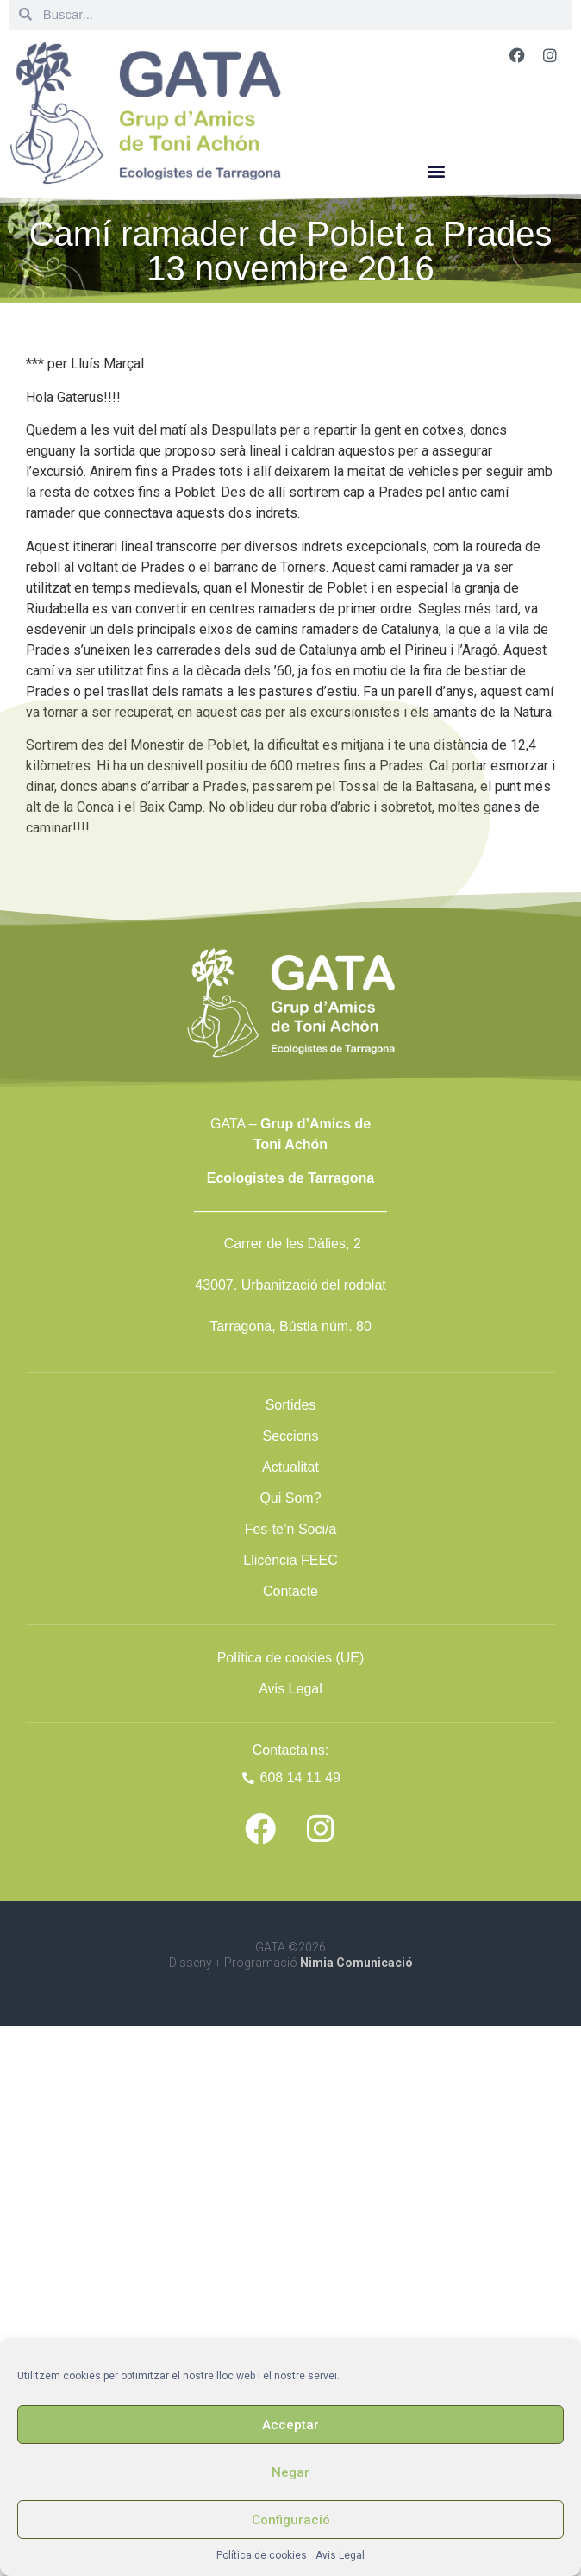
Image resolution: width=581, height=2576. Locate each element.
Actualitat (290, 1467)
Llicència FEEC (290, 1560)
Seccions (291, 1436)
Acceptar (290, 2425)
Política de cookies (261, 2555)
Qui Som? (290, 1498)
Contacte (290, 1591)
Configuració (291, 2520)
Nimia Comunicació (356, 1963)
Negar (290, 2472)
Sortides (291, 1405)
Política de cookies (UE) (291, 1657)
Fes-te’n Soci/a (291, 1529)
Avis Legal (340, 2555)
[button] (436, 170)
